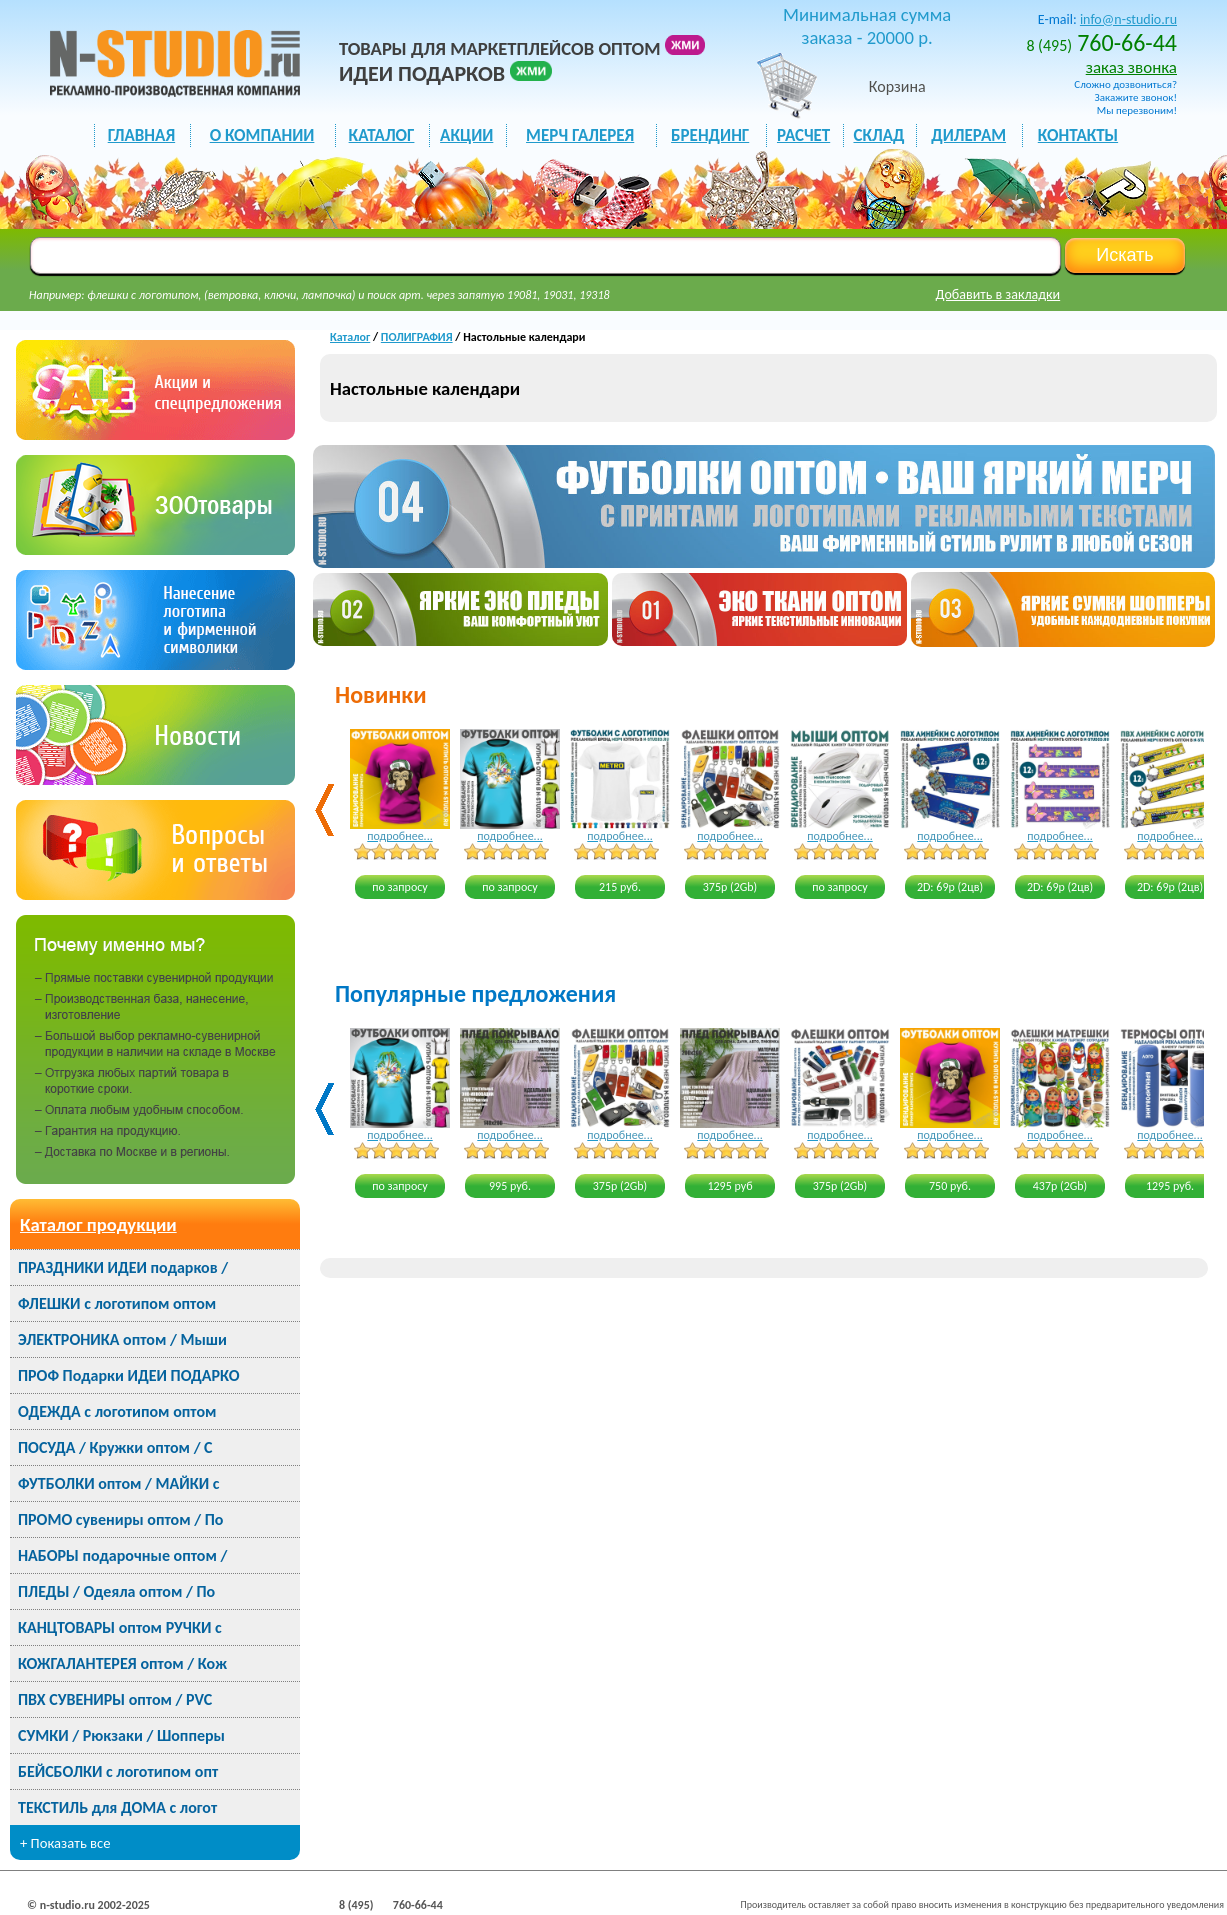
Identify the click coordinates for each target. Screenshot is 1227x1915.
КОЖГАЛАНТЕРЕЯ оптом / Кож (122, 1663)
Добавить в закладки (998, 294)
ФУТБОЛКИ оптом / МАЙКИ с (118, 1483)
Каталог (350, 337)
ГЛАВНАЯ (141, 135)
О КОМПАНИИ (262, 135)
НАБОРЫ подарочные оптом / (122, 1555)
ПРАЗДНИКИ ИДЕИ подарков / (123, 1267)
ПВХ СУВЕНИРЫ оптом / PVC (115, 1699)
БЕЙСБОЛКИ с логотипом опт (118, 1771)
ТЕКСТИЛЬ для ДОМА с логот (117, 1807)
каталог (382, 135)
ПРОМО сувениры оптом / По (120, 1519)
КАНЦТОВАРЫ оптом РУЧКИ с (120, 1627)
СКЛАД (878, 135)
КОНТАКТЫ (1078, 135)
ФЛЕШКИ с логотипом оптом (117, 1303)
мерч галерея (580, 135)
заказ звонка (1131, 67)
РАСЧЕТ (803, 135)
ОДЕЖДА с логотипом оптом (117, 1411)
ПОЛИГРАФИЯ (417, 337)
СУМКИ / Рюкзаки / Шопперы (121, 1735)
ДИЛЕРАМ (968, 135)
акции (466, 135)
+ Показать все (65, 1843)
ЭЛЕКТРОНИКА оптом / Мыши (122, 1339)
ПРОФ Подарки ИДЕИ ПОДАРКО (128, 1375)
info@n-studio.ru (1128, 19)
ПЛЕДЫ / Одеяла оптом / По (116, 1591)
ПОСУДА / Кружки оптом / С (115, 1447)
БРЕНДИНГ (710, 135)
